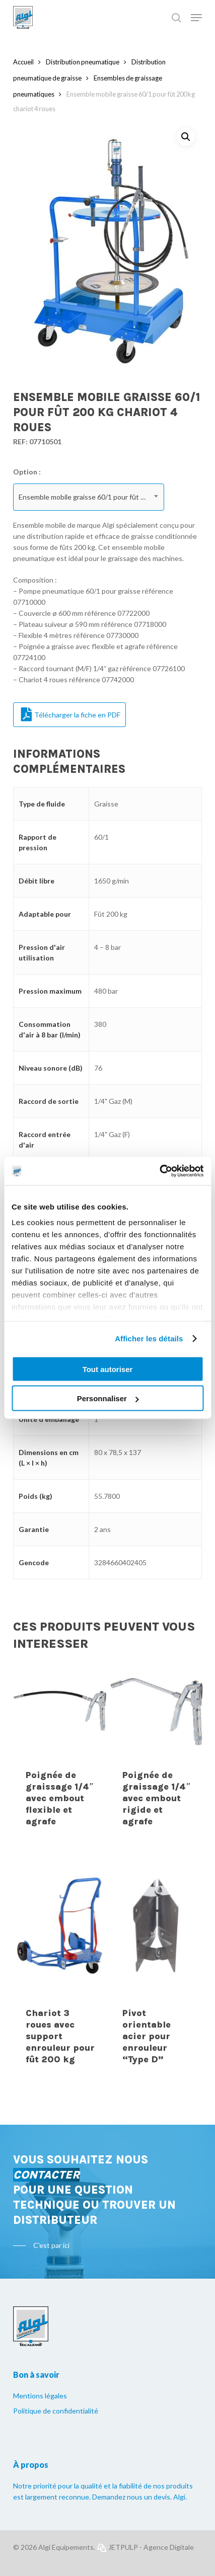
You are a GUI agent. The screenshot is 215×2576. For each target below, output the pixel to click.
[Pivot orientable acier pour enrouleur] (157, 1928)
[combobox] (89, 497)
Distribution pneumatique (82, 62)
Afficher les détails (149, 1338)
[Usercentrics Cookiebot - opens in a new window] (159, 1171)
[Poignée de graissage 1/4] (60, 1709)
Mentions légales (40, 2395)
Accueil (23, 62)
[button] (186, 137)
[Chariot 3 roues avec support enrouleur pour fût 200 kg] (60, 1928)
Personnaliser (108, 1398)
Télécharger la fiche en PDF (70, 714)
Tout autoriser (108, 1368)
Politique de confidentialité (55, 2410)
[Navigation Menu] (196, 18)
